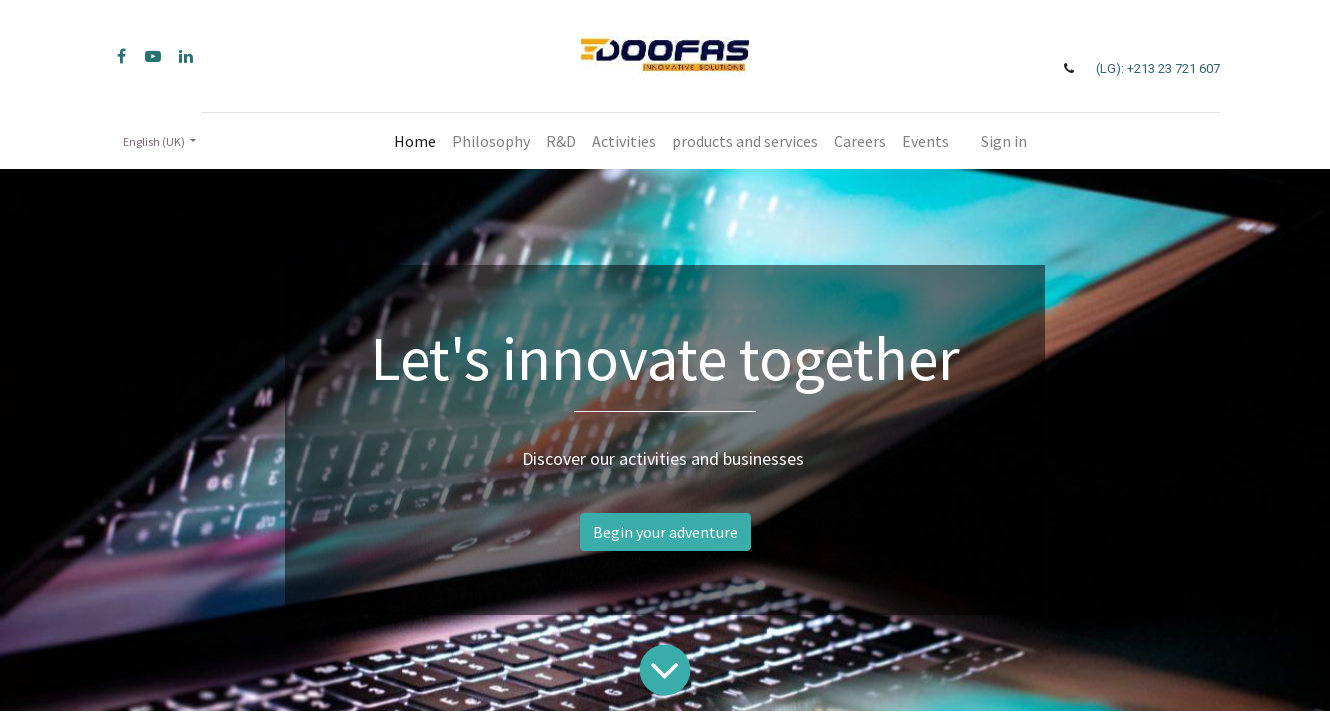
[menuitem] (415, 141)
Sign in (1004, 141)
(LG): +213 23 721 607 (1158, 68)
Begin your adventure (665, 532)
